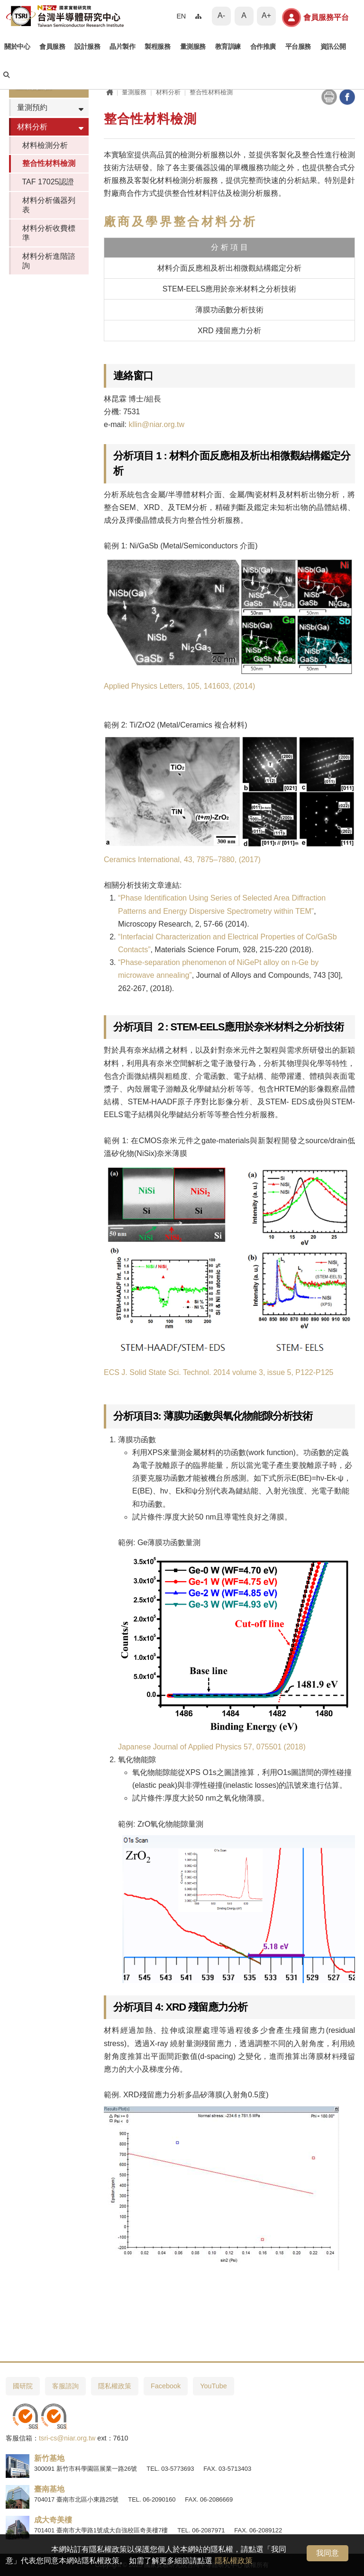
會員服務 (52, 46)
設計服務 (87, 46)
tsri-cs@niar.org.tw (67, 2438)
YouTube (213, 2386)
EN (181, 16)
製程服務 (157, 46)
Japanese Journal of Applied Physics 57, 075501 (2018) (212, 1747)
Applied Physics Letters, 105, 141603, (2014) (179, 686)
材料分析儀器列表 (48, 205)
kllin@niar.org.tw (156, 424)
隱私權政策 (234, 2561)
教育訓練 (228, 46)
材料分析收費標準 (48, 233)
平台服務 (298, 46)
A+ (266, 15)
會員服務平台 (315, 17)
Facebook (166, 2386)
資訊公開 (333, 46)
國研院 (23, 2386)
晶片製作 (122, 46)
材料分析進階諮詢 (48, 261)
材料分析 (32, 127)
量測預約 (32, 107)
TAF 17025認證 (48, 182)
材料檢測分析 (45, 145)
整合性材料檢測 (48, 163)
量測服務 (193, 46)
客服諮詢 (65, 2386)
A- (221, 15)
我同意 (327, 2553)
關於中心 (17, 46)
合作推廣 (263, 46)
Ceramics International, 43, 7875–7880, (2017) (182, 860)
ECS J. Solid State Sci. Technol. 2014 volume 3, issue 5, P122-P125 (218, 1372)
